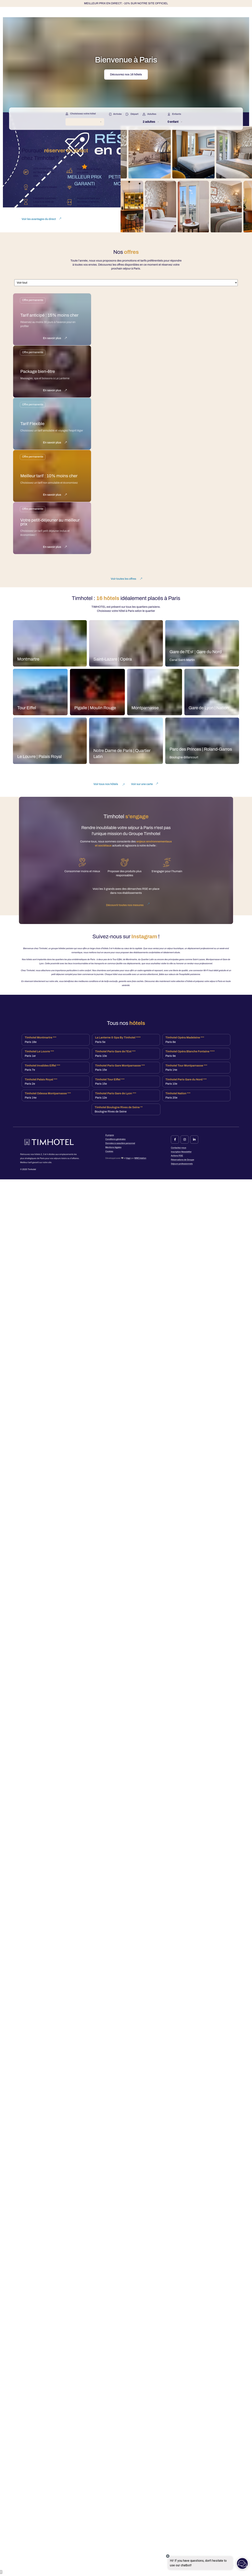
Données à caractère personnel (120, 1143)
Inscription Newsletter (181, 1152)
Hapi (128, 1158)
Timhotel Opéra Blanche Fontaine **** (190, 1051)
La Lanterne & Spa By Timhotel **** (118, 1037)
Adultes (151, 114)
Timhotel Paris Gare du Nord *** (186, 1079)
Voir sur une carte (141, 784)
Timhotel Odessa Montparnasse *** (48, 1093)
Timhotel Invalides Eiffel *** (42, 1065)
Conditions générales (115, 1139)
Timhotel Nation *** (177, 1093)
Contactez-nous (178, 1147)
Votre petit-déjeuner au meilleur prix (49, 522)
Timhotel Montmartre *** (40, 1037)
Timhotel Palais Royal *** (41, 1079)
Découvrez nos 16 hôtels (126, 74)
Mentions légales (113, 1147)
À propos (109, 1135)
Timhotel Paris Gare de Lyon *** (115, 1093)
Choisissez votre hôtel (83, 113)
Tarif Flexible (32, 423)
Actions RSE (177, 1155)
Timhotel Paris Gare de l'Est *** (115, 1051)
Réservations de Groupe (182, 1159)
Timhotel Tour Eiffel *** (109, 1079)
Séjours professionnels (182, 1164)
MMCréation (140, 1158)
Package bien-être (37, 371)
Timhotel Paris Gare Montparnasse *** (120, 1065)
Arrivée (117, 114)
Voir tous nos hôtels (105, 784)
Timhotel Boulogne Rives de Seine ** (119, 1107)
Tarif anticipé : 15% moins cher (49, 315)
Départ (134, 114)
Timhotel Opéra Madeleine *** (184, 1037)
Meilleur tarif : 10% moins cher (48, 475)
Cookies (109, 1151)
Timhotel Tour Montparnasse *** (186, 1065)
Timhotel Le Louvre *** (39, 1051)
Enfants (176, 114)
